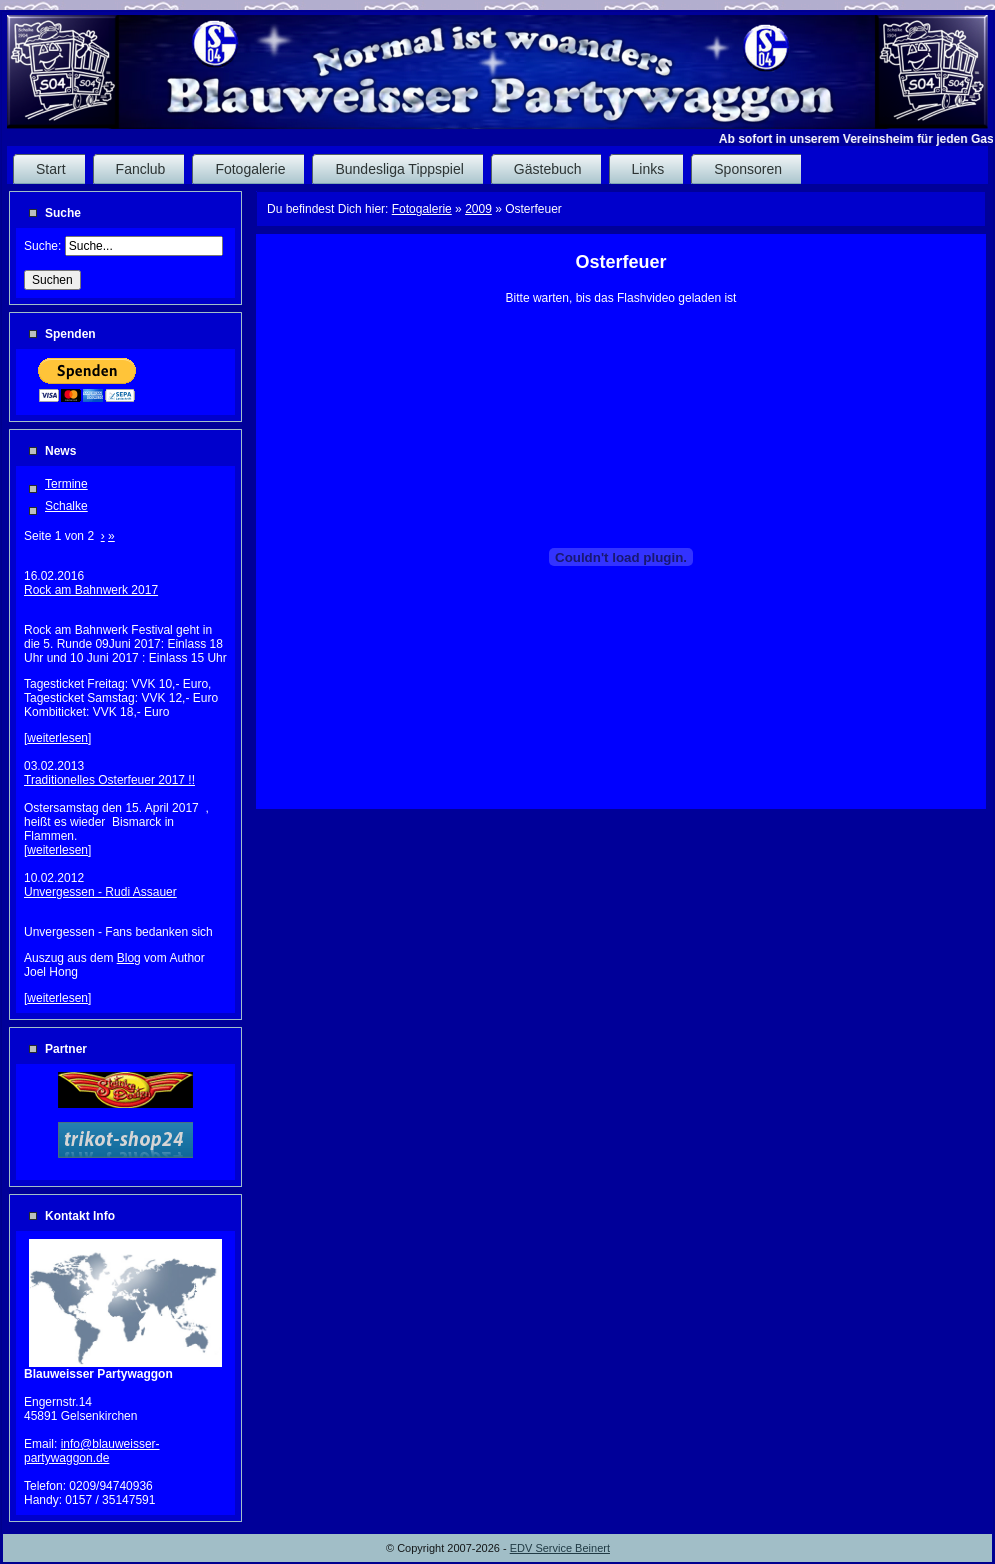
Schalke (66, 506)
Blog (129, 958)
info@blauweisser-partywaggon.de (92, 1451)
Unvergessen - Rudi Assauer (100, 892)
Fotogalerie (422, 209)
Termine (66, 484)
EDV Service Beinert (560, 1548)
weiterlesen (57, 738)
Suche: (44, 246)
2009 (478, 209)
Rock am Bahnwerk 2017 (91, 590)
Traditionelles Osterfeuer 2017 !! (109, 780)
